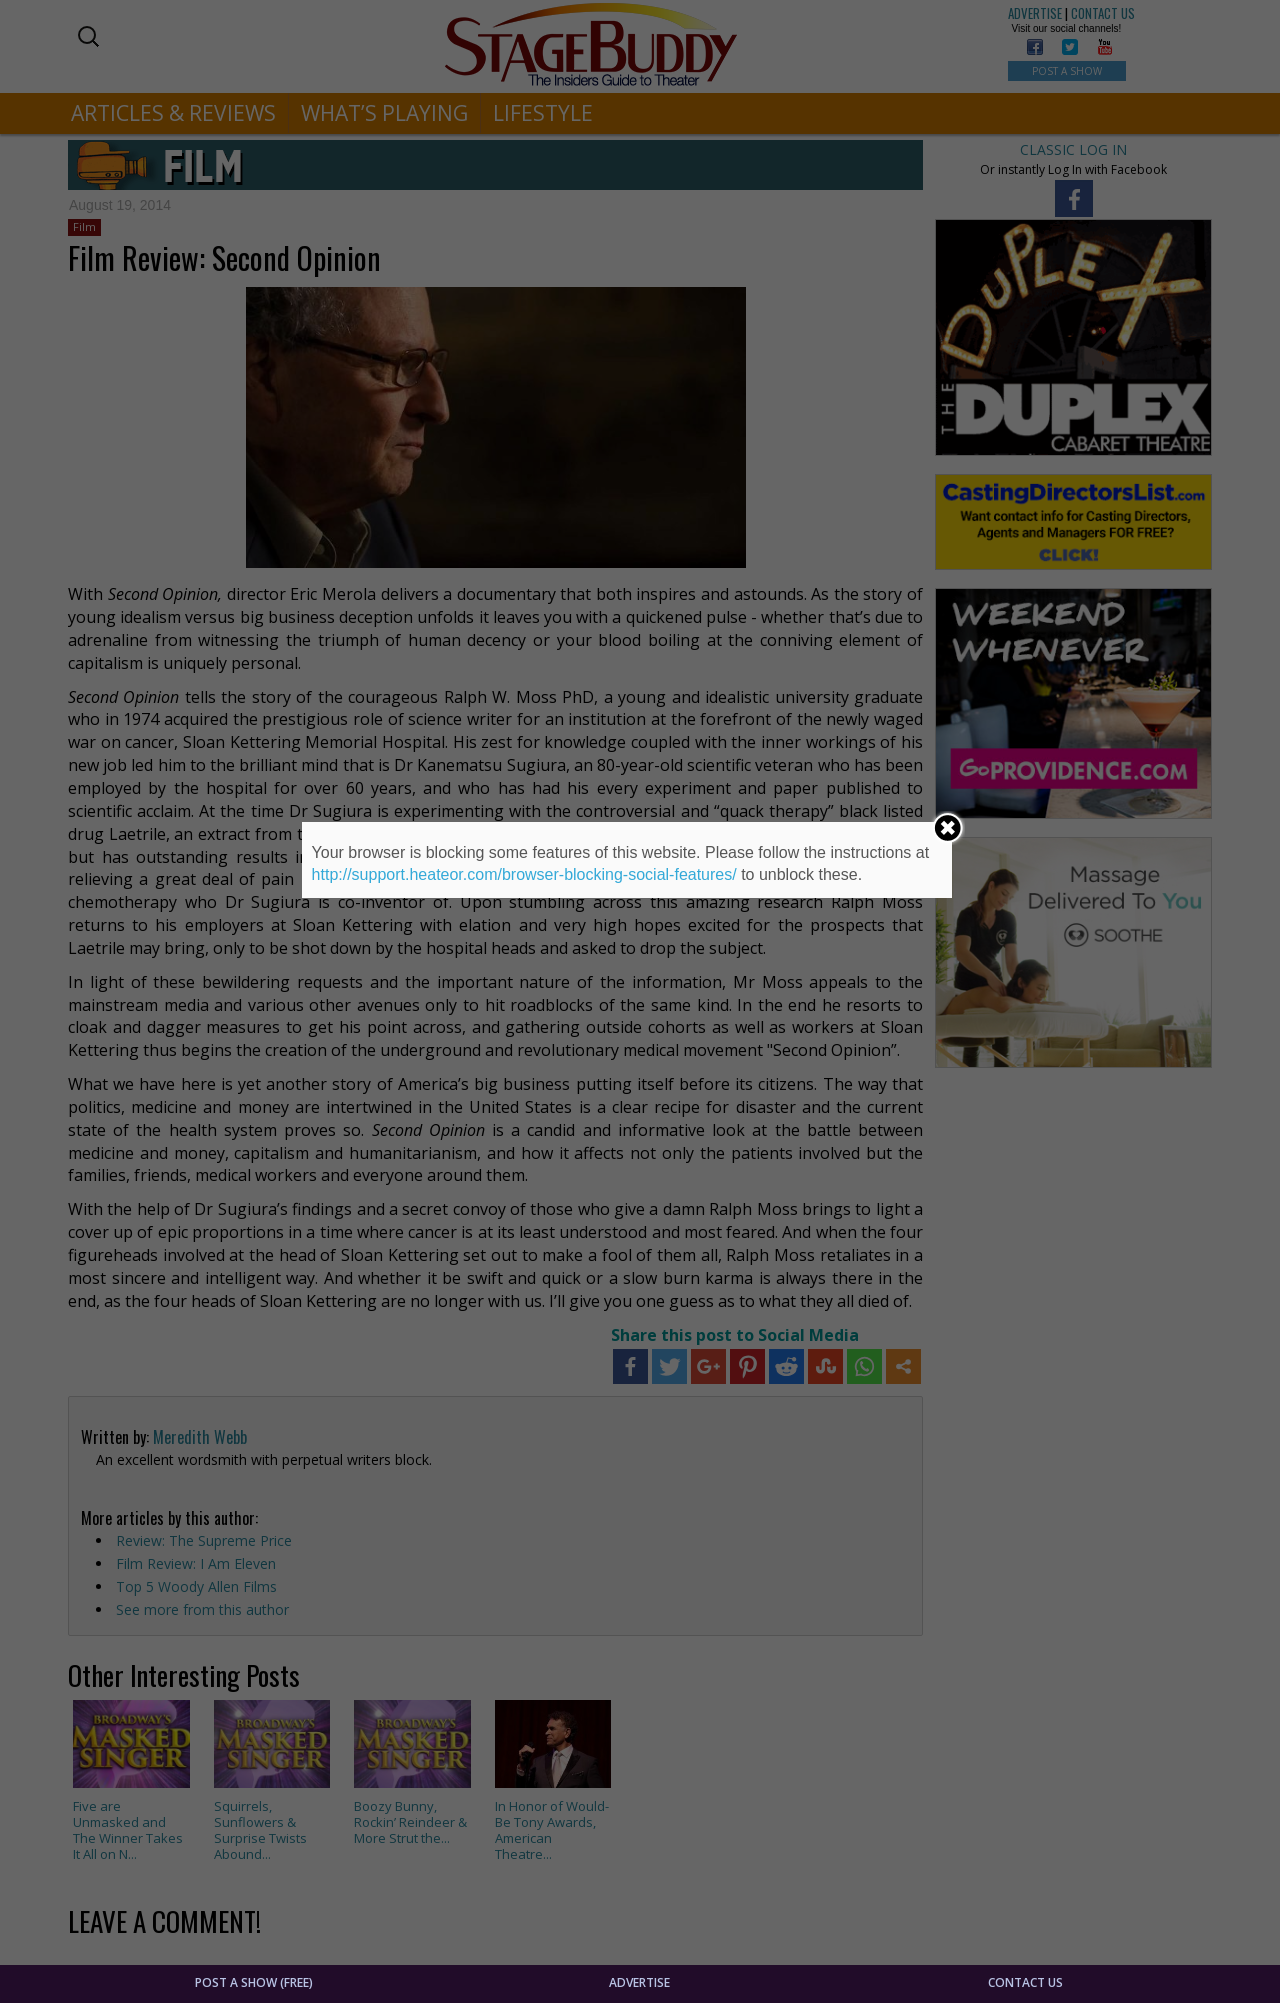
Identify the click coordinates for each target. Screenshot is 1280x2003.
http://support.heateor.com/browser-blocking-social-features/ (524, 874)
